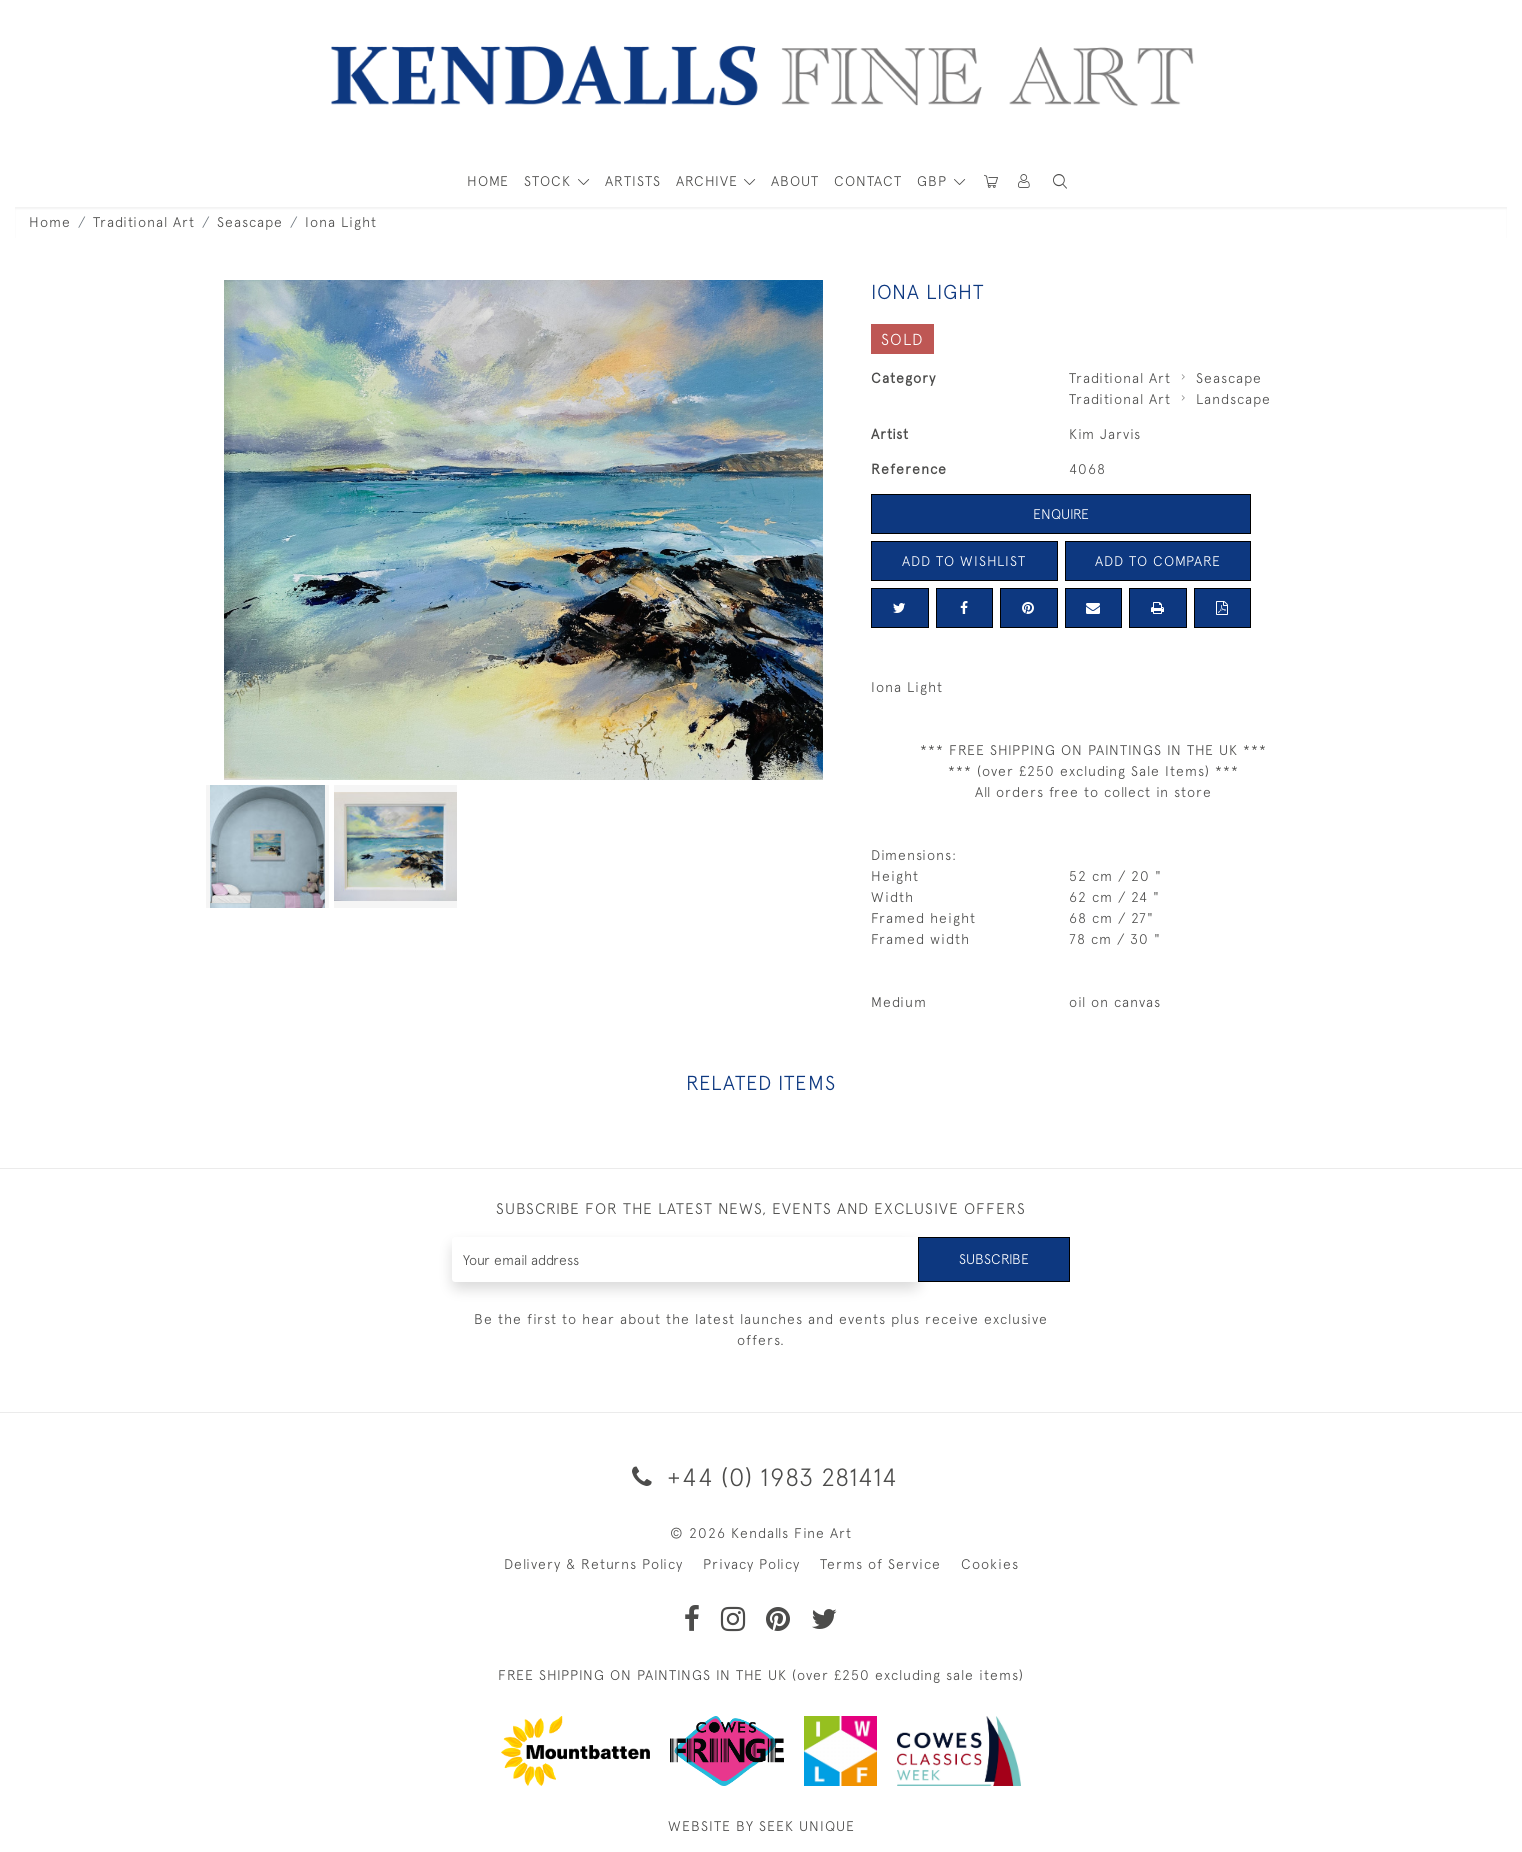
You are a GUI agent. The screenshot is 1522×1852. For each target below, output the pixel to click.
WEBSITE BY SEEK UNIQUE (761, 1826)
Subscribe (994, 1259)
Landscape (1233, 399)
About (795, 181)
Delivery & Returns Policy (593, 1564)
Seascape (250, 222)
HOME (488, 181)
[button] (1060, 181)
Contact (868, 181)
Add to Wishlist (964, 561)
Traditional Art (144, 222)
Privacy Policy (751, 1564)
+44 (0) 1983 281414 (761, 1476)
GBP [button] (934, 181)
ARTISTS (633, 181)
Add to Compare (1158, 561)
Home (50, 222)
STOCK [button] (550, 181)
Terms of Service (880, 1564)
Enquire (1061, 514)
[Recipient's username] (685, 1259)
